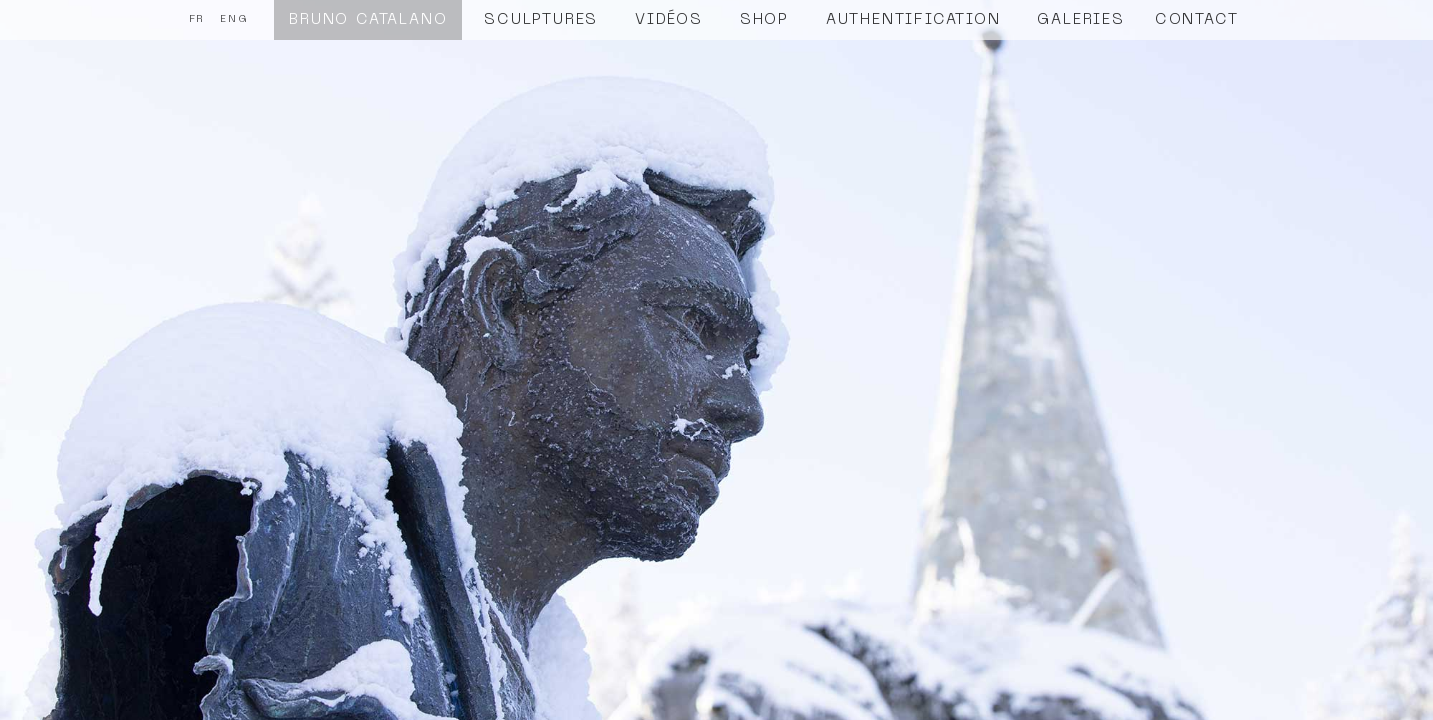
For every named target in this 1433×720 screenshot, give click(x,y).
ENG (234, 19)
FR (197, 19)
